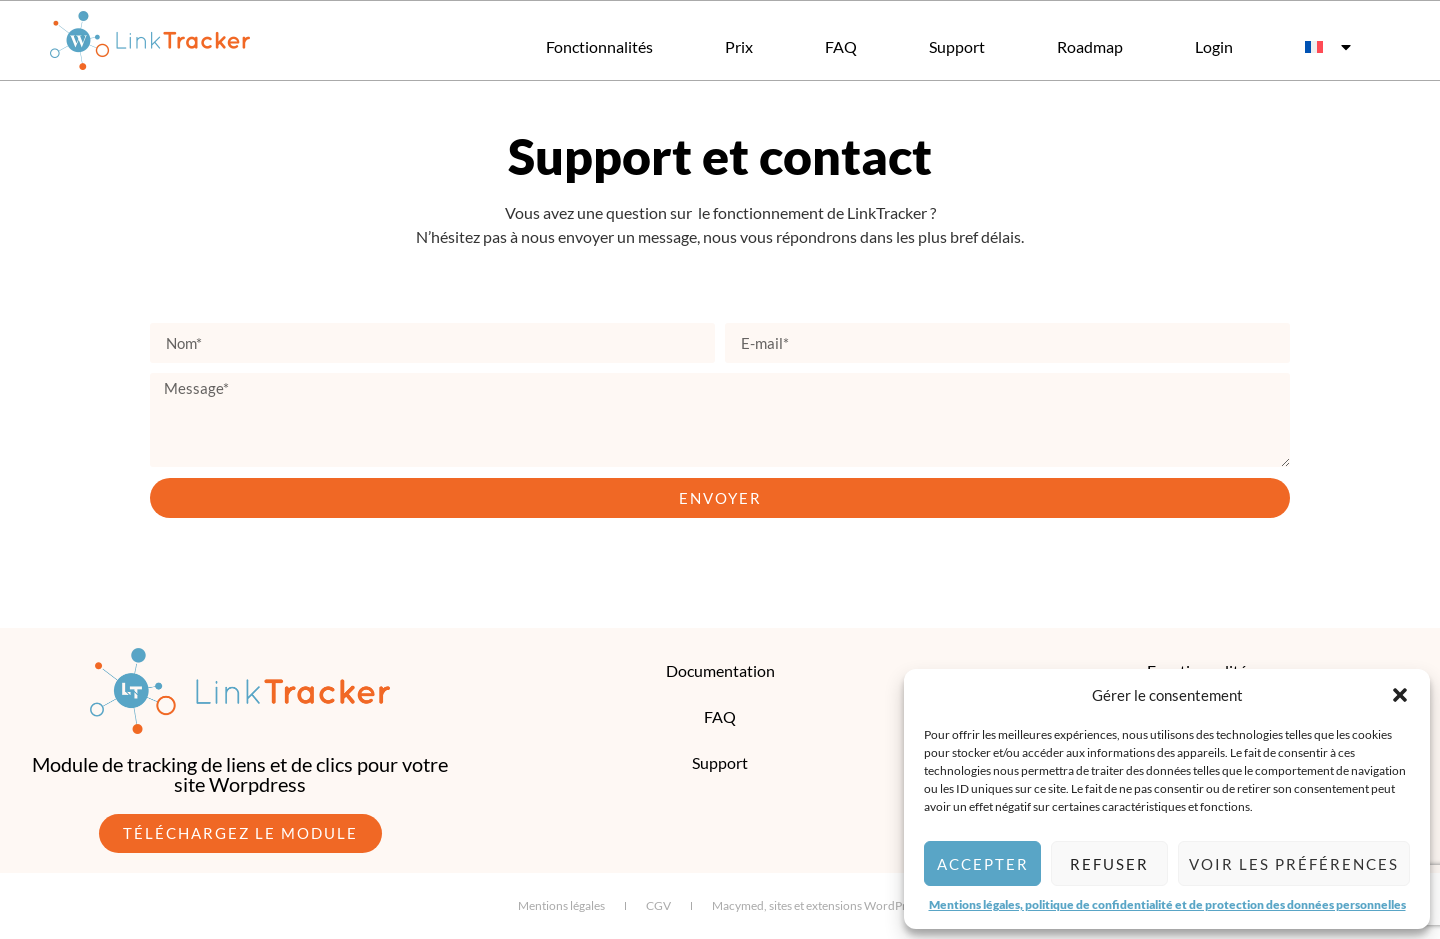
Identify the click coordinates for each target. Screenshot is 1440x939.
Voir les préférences (1294, 864)
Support (957, 46)
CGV (658, 905)
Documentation (720, 670)
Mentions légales (561, 905)
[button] (1400, 695)
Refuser (1109, 864)
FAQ (841, 46)
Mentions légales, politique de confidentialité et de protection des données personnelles (1167, 904)
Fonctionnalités (599, 46)
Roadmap (1090, 46)
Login (1214, 46)
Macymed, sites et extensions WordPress (817, 905)
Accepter (983, 864)
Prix (739, 46)
